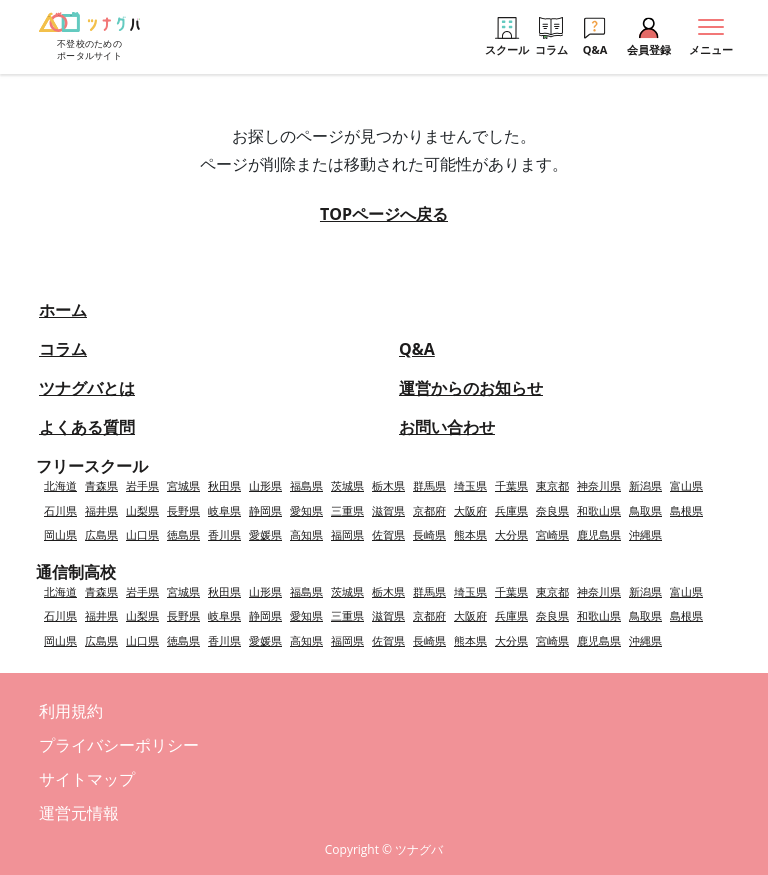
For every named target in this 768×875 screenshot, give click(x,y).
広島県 (101, 534)
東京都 (552, 485)
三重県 (347, 510)
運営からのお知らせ (471, 388)
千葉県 (511, 485)
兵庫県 (511, 510)
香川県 (224, 534)
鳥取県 (645, 510)
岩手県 (142, 485)
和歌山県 (599, 510)
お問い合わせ (447, 427)
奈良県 (552, 510)
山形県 (265, 485)
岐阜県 (224, 510)
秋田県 (224, 485)
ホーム (63, 310)
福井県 (101, 510)
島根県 (686, 510)
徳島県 (183, 534)
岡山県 (60, 534)
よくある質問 (87, 427)
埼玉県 (470, 485)
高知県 (306, 534)
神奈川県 (599, 485)
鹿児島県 (599, 534)
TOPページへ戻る (384, 214)
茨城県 (347, 485)
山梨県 (142, 510)
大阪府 (470, 510)
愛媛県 (265, 534)
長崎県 (429, 534)
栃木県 (388, 485)
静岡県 (265, 510)
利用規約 (71, 711)
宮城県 (183, 485)
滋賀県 (388, 510)
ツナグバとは (87, 388)
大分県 (511, 534)
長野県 (183, 510)
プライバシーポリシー (119, 745)
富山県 (686, 485)
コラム (63, 349)
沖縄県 (645, 534)
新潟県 (645, 485)
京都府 (429, 510)
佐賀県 (388, 534)
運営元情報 (79, 813)
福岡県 (347, 534)
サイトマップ (87, 779)
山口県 (142, 534)
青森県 (101, 485)
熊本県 (470, 534)
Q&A (417, 349)
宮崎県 (552, 534)
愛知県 (306, 510)
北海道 (60, 485)
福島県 (306, 485)
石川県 (60, 510)
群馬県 (429, 485)
